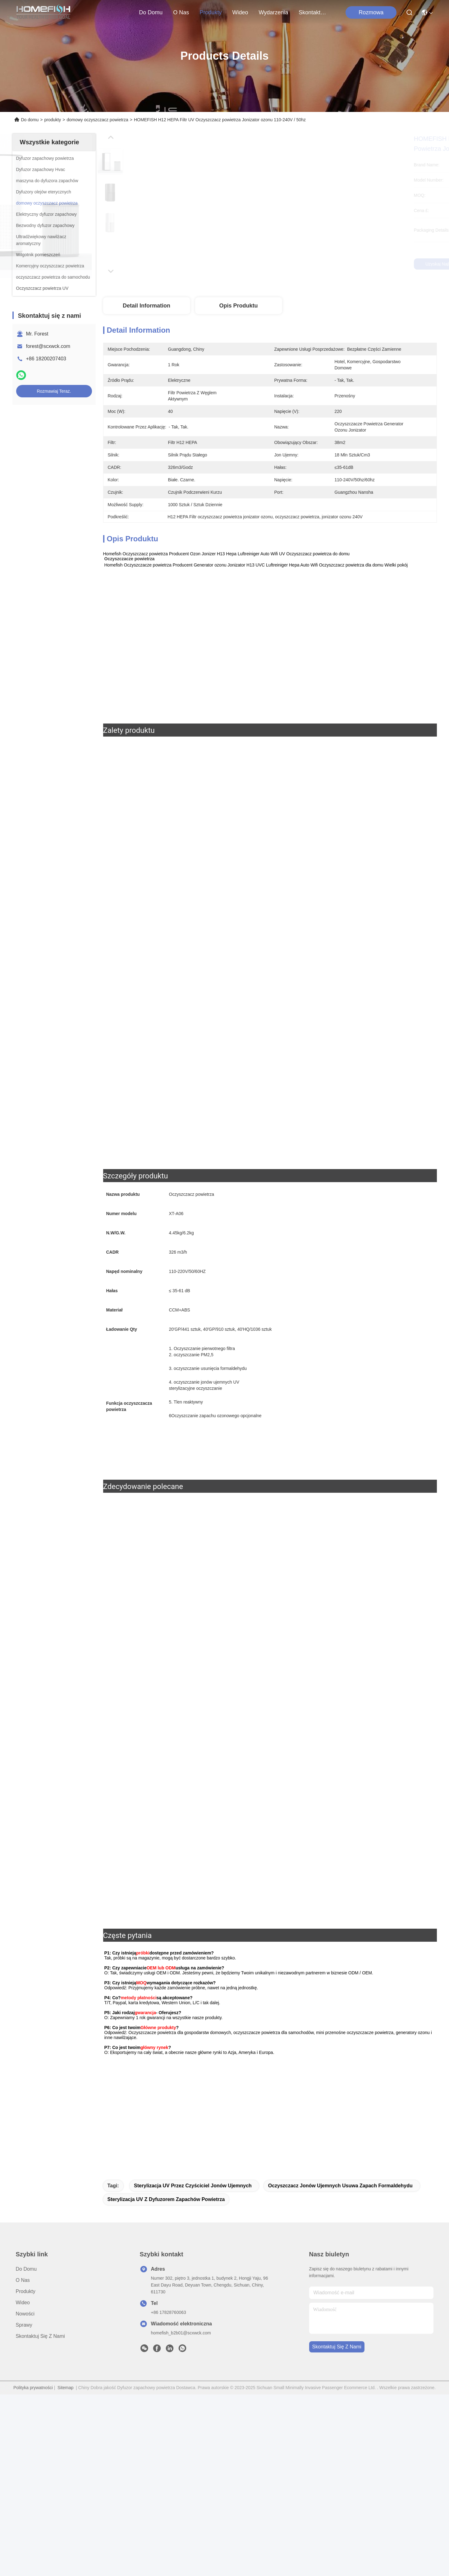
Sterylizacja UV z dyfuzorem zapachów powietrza (166, 2381)
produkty (210, 12)
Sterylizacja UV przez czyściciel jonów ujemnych (193, 2367)
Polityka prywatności (33, 2569)
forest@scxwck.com (48, 346)
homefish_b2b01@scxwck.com (181, 2514)
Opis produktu (238, 306)
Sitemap (65, 2569)
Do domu (151, 12)
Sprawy (24, 2506)
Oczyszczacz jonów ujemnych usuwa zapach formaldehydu (340, 2367)
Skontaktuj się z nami (313, 12)
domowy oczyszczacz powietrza (97, 119)
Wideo (240, 12)
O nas (181, 12)
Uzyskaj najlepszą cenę (321, 264)
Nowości (25, 2495)
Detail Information (146, 306)
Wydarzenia (273, 12)
